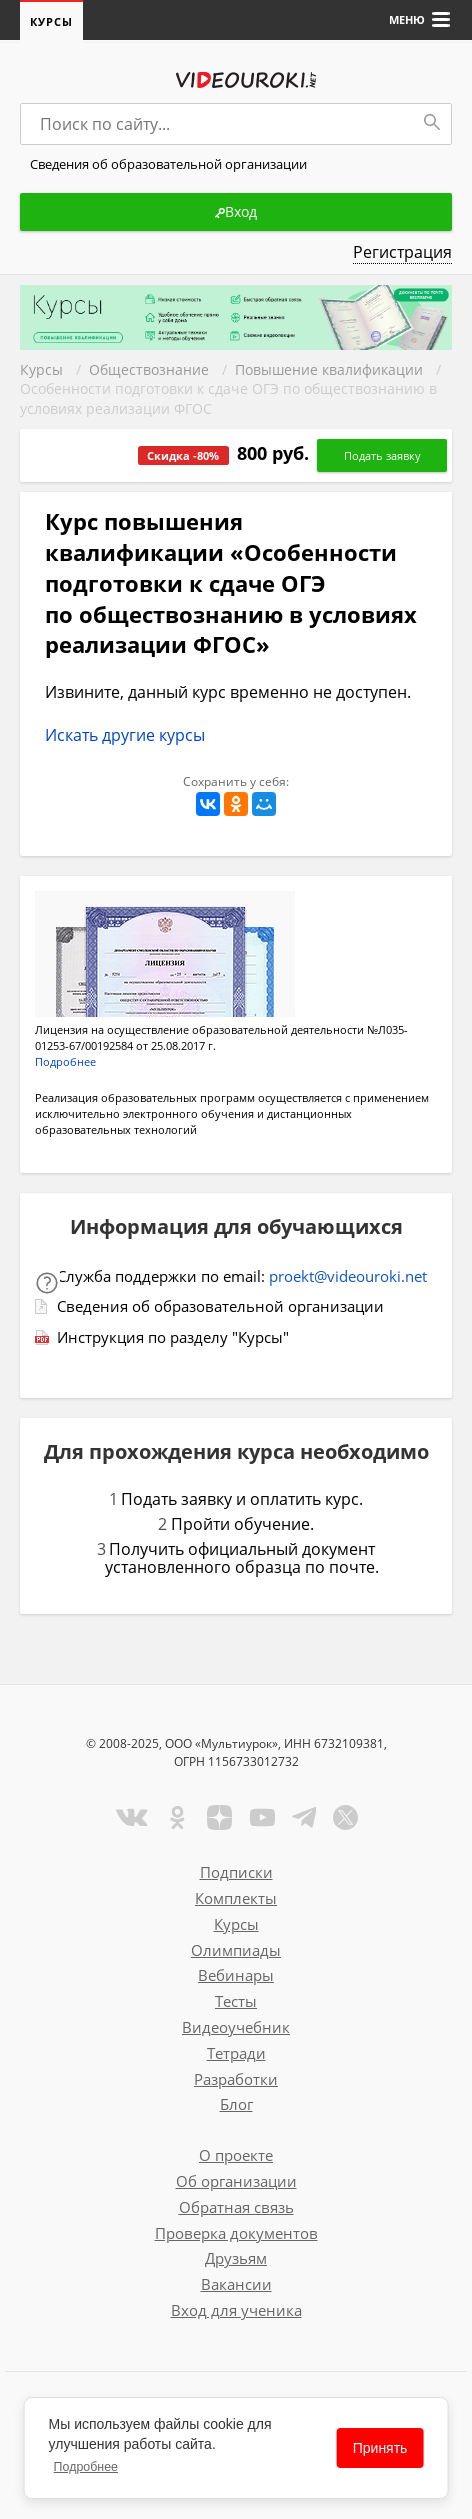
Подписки (236, 1872)
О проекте (236, 2155)
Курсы (51, 21)
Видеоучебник (236, 2027)
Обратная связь (236, 2207)
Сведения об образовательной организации (220, 1306)
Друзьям (236, 2258)
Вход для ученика (236, 2310)
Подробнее (86, 2467)
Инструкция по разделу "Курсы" (173, 1337)
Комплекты (236, 1898)
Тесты (236, 2001)
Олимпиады (236, 1950)
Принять (380, 2448)
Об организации (236, 2181)
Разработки (236, 2079)
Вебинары (236, 1975)
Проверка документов (236, 2233)
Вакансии (236, 2284)
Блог (236, 2104)
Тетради (236, 2053)
